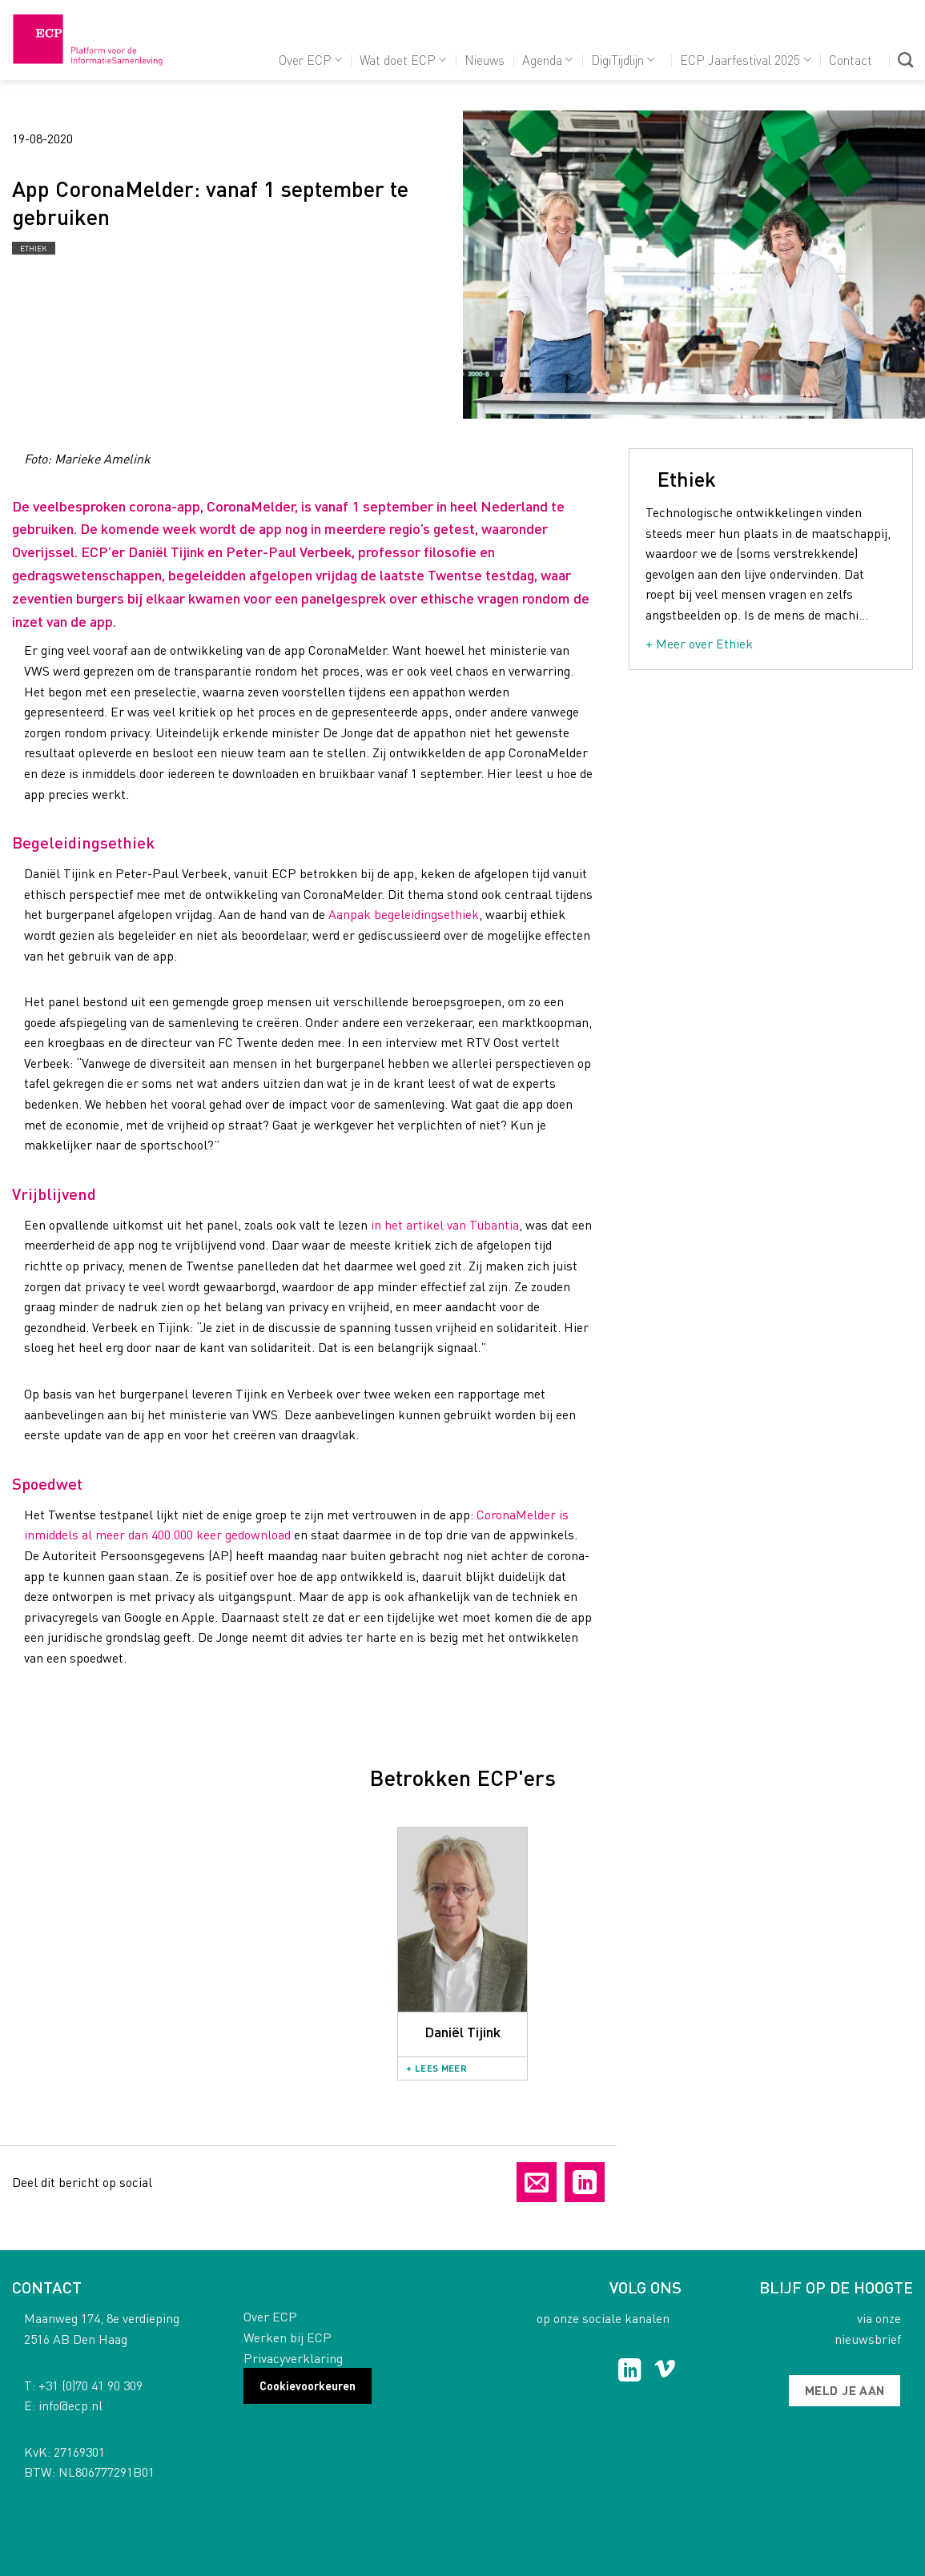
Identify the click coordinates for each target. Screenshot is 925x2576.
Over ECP (310, 59)
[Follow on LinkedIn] (629, 2372)
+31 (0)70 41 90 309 (90, 2385)
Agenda (547, 59)
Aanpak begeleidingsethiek (403, 913)
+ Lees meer (436, 2068)
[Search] (905, 59)
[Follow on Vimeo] (665, 2372)
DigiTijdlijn (622, 59)
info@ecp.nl (70, 2405)
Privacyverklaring (293, 2357)
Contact (850, 59)
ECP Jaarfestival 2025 (745, 59)
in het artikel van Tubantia (445, 1224)
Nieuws (485, 59)
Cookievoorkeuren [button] (307, 2385)
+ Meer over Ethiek (699, 643)
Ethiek (33, 248)
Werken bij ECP (287, 2337)
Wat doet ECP (403, 59)
